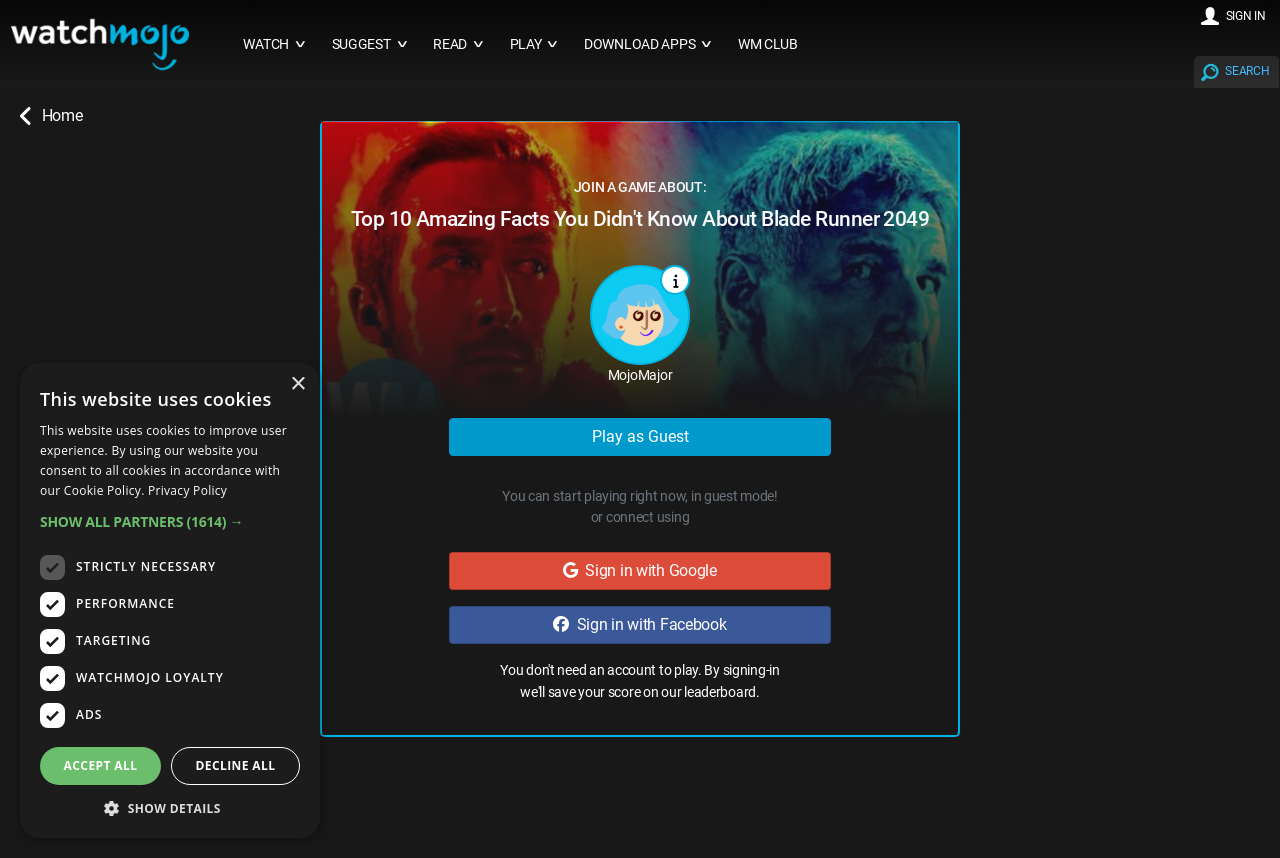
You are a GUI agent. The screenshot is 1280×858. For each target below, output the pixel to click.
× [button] (297, 384)
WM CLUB (768, 44)
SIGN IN (1246, 16)
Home (51, 116)
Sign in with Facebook (639, 624)
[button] (170, 521)
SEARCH (1247, 71)
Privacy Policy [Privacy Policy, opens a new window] (187, 490)
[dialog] (170, 600)
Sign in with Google (640, 570)
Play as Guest (640, 436)
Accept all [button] (101, 765)
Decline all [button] (236, 765)
